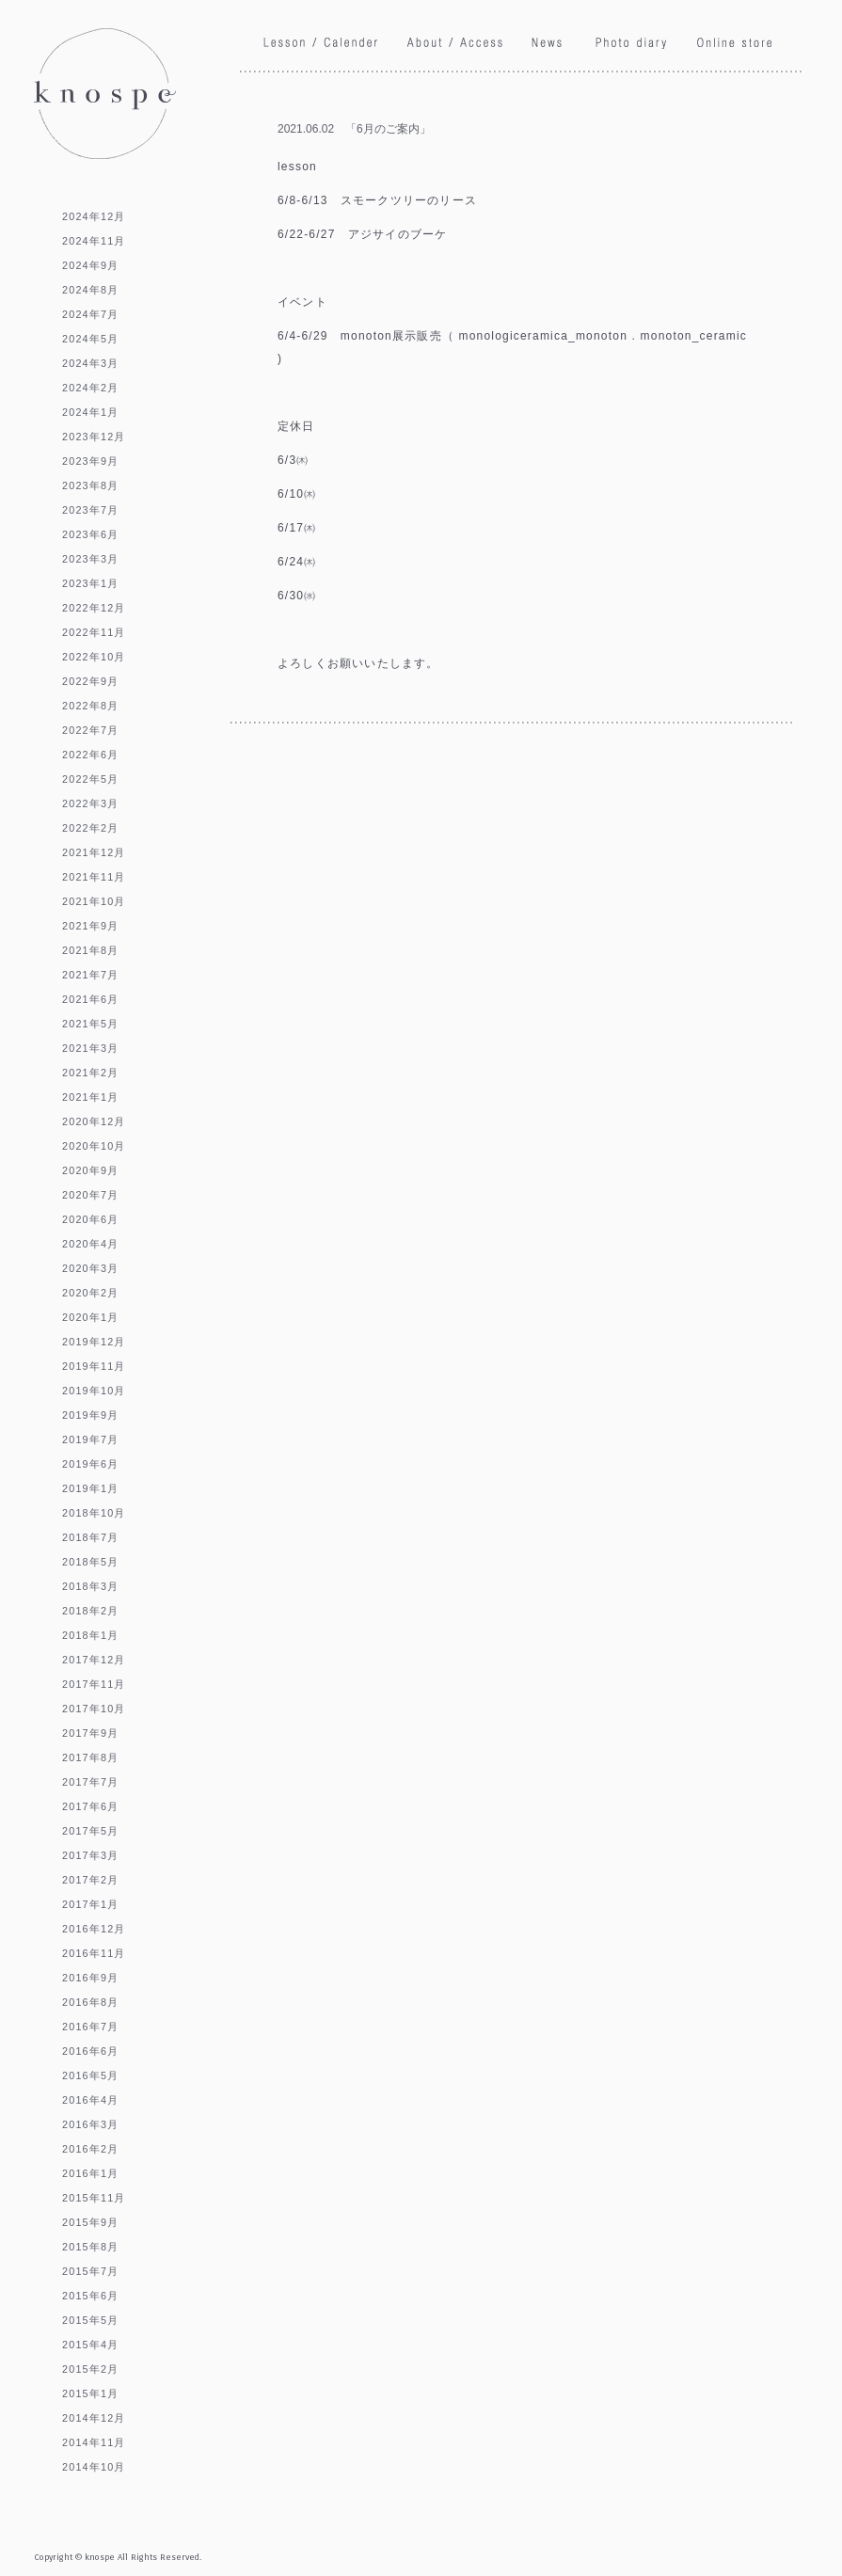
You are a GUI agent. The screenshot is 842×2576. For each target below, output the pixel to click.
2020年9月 (90, 1170)
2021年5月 (90, 1023)
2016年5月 (90, 2075)
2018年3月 (90, 1586)
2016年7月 (90, 2026)
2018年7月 (90, 1537)
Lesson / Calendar (321, 43)
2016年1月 (90, 2173)
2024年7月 (90, 314)
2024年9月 (90, 265)
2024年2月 (90, 387)
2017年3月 (90, 1855)
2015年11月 (94, 2197)
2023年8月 (90, 485)
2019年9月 (90, 1415)
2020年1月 (90, 1317)
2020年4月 (90, 1243)
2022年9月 (90, 681)
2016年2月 (90, 2149)
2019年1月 (90, 1488)
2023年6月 (90, 534)
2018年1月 (90, 1635)
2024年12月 (94, 216)
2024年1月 (90, 412)
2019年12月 (94, 1341)
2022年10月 (94, 656)
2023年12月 (94, 436)
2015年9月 (90, 2222)
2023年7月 (90, 510)
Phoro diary (632, 46)
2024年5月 (90, 338)
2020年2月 (90, 1292)
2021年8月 (90, 950)
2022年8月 (90, 705)
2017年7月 (90, 1782)
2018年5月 (90, 1561)
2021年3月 (90, 1048)
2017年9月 (90, 1733)
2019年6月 (90, 1464)
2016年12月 (94, 1928)
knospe (105, 93)
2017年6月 (90, 1806)
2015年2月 (90, 2369)
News (549, 43)
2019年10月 (94, 1390)
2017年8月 (90, 1757)
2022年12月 (94, 607)
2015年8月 (90, 2246)
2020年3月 (90, 1268)
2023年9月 (90, 461)
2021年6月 (90, 999)
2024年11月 (94, 240)
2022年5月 (90, 779)
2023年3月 (90, 558)
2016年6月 (90, 2051)
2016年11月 (94, 1953)
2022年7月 (90, 730)
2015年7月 (90, 2271)
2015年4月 (90, 2344)
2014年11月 (94, 2442)
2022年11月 (94, 632)
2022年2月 (90, 828)
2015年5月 (90, 2320)
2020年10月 (94, 1146)
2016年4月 (90, 2100)
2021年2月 (90, 1072)
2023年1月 (90, 583)
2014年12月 (94, 2418)
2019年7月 (90, 1439)
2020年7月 (90, 1195)
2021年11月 (94, 877)
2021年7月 (90, 974)
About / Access (455, 45)
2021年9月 (90, 925)
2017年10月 (94, 1708)
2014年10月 (94, 2467)
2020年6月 (90, 1219)
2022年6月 (90, 754)
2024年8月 (90, 289)
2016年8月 (90, 2002)
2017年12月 (94, 1659)
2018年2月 (90, 1610)
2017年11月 (94, 1684)
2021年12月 (94, 852)
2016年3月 (90, 2124)
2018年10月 (94, 1513)
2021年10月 (94, 901)
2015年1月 (90, 2393)
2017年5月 (90, 1831)
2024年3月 (90, 363)
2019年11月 (94, 1366)
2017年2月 (90, 1879)
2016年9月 (90, 1977)
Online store (734, 42)
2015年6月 (90, 2295)
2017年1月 (90, 1904)
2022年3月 (90, 803)
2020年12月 (94, 1121)
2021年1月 (90, 1097)
